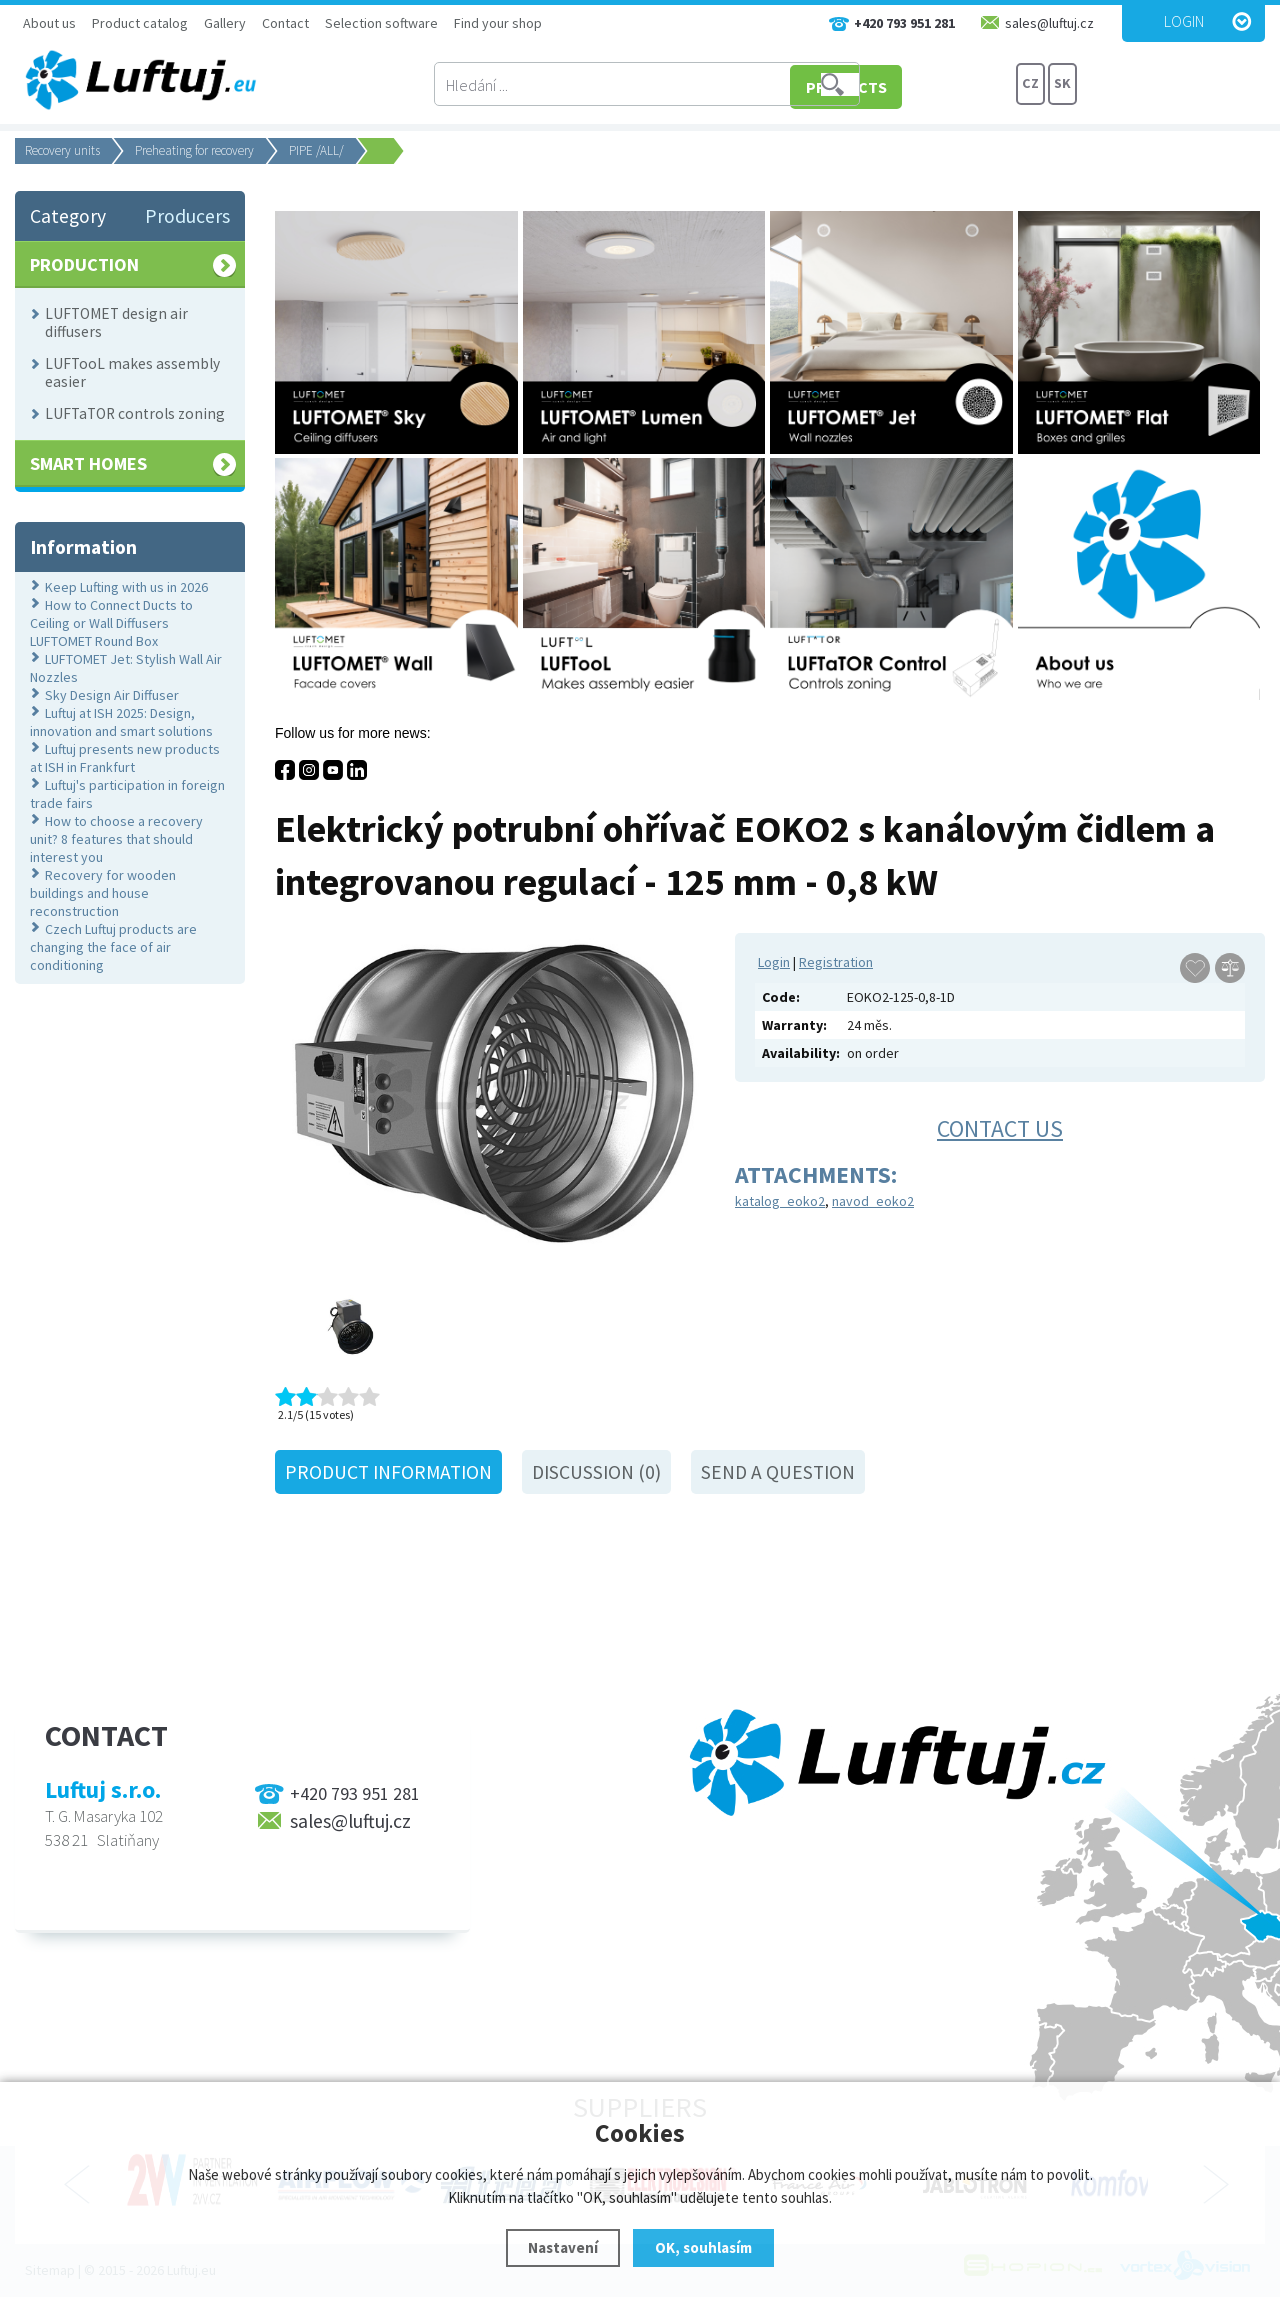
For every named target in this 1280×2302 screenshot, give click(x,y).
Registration (836, 962)
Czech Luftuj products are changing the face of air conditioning (113, 947)
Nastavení (563, 2247)
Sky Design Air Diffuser (112, 695)
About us (49, 23)
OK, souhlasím (703, 2247)
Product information (388, 1472)
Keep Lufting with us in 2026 (126, 587)
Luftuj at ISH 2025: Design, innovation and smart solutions (121, 722)
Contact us (1000, 1128)
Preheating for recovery (194, 150)
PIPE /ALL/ (316, 150)
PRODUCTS (939, 85)
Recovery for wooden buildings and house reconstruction (103, 893)
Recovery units (62, 150)
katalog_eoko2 (780, 1201)
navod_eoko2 (873, 1201)
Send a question (778, 1472)
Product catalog (140, 23)
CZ (1031, 85)
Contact (285, 23)
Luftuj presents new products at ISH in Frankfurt (125, 758)
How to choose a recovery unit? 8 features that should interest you (116, 839)
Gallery (225, 23)
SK (1062, 85)
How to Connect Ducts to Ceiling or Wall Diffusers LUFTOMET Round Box (111, 623)
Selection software (381, 23)
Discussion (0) (596, 1472)
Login (1184, 21)
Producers (187, 216)
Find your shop (498, 23)
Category (68, 216)
